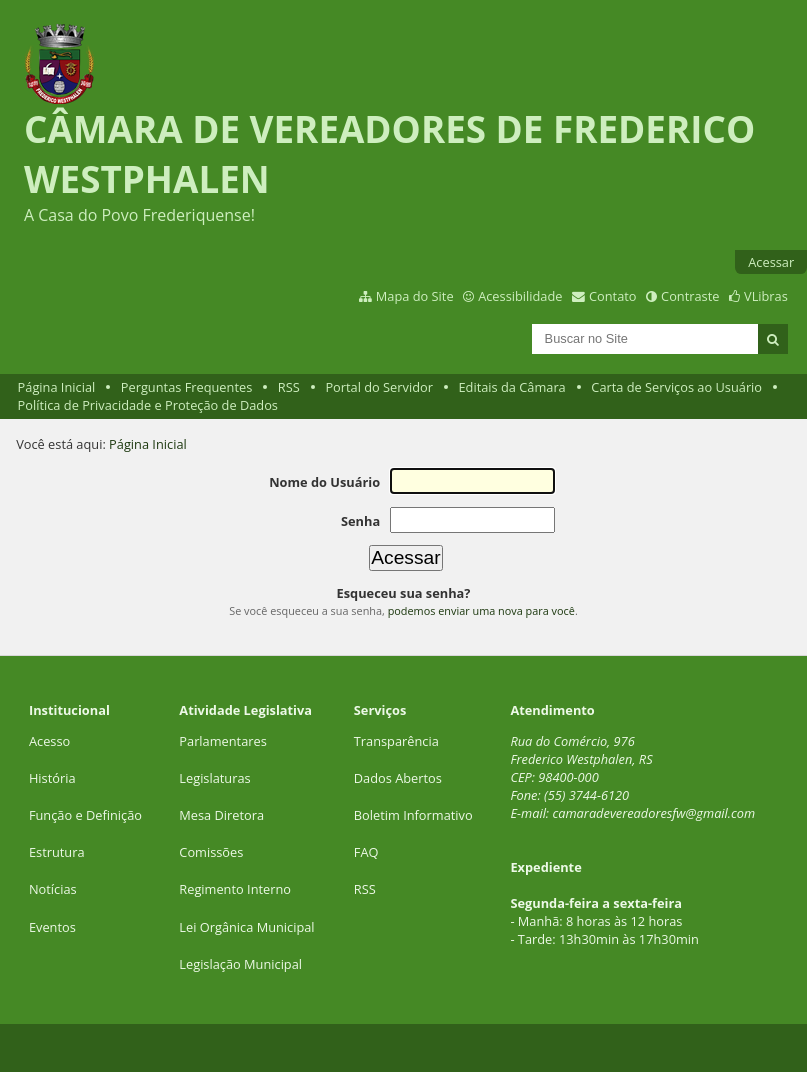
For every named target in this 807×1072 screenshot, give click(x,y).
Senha (360, 521)
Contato (613, 296)
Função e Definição (85, 815)
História (52, 778)
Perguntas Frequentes (186, 387)
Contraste (690, 296)
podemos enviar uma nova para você (481, 610)
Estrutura (57, 852)
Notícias (53, 889)
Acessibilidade (520, 296)
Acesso (49, 741)
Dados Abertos (398, 778)
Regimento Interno (235, 889)
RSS (289, 387)
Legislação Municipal (240, 964)
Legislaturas (214, 778)
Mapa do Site (415, 296)
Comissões (211, 852)
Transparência (396, 741)
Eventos (52, 927)
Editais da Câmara (512, 387)
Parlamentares (222, 741)
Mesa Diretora (221, 815)
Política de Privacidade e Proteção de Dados (148, 405)
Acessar (771, 262)
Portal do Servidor (379, 387)
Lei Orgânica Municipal (246, 927)
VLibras (766, 296)
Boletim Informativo (413, 815)
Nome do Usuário (324, 482)
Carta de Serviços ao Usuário (676, 387)
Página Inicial (57, 387)
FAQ (366, 852)
